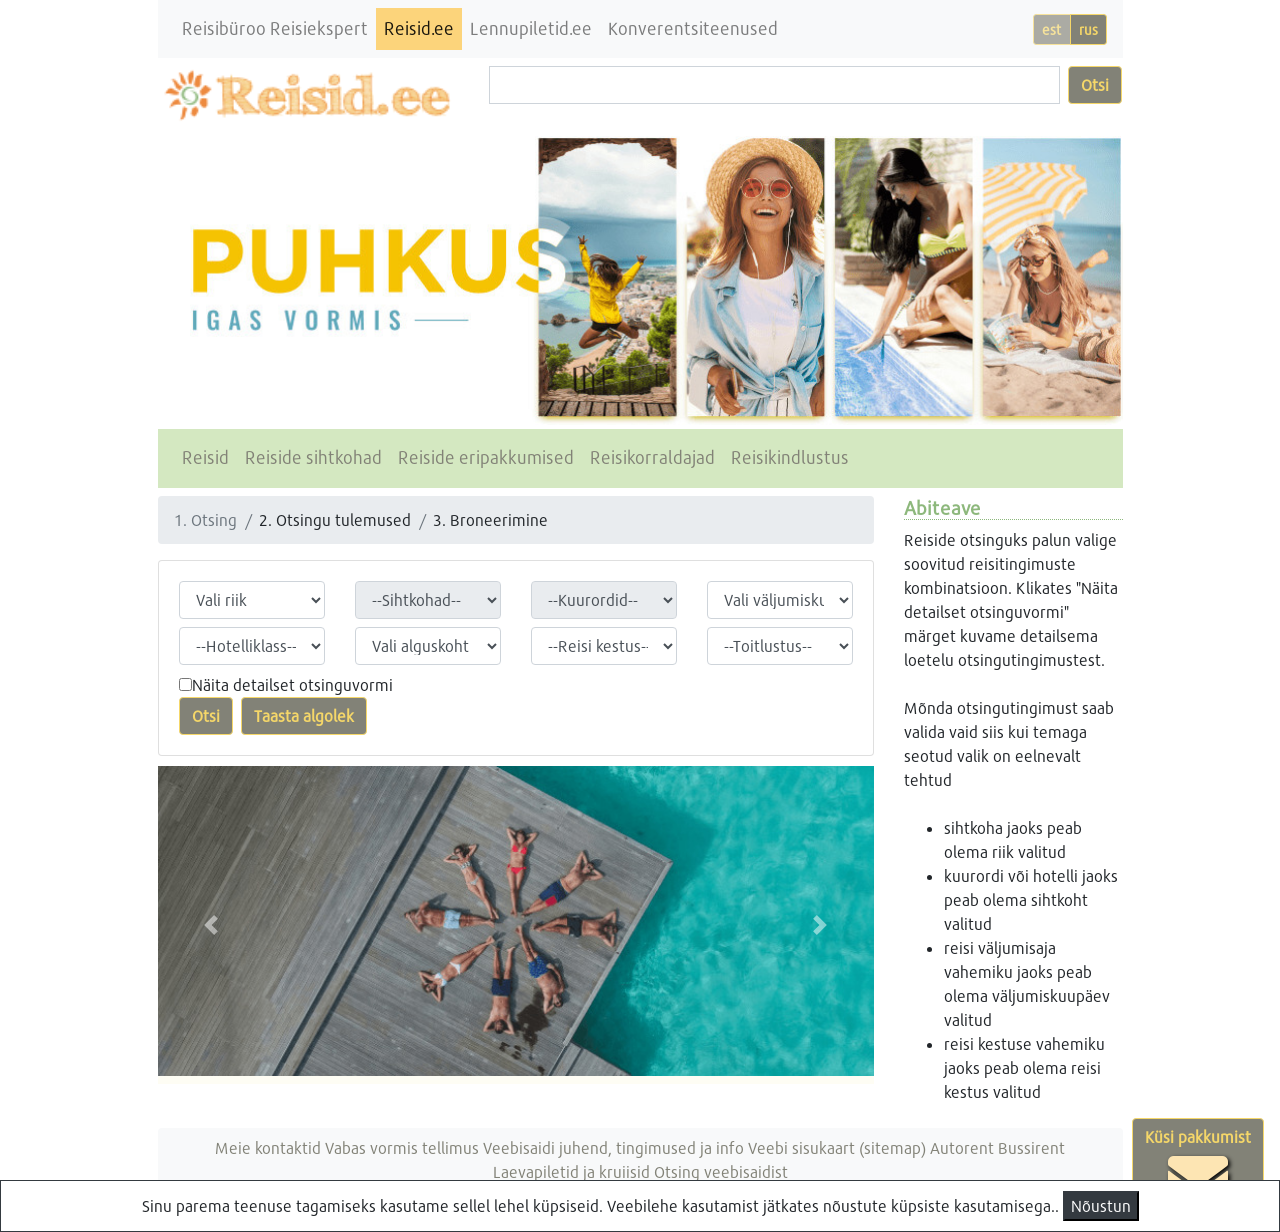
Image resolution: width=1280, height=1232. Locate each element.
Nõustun (1101, 1205)
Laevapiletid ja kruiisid (571, 1171)
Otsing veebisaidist (721, 1171)
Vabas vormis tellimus (402, 1147)
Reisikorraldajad (652, 457)
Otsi (1095, 84)
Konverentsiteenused (693, 28)
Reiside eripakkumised (486, 457)
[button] (211, 925)
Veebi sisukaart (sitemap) (837, 1147)
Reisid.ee (419, 28)
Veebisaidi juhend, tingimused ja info (613, 1147)
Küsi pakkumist (1198, 1168)
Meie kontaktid (268, 1147)
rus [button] (1088, 29)
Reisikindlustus (790, 457)
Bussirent (1031, 1147)
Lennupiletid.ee (531, 28)
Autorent (962, 1147)
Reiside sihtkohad (313, 457)
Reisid (205, 457)
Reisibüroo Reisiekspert (275, 28)
